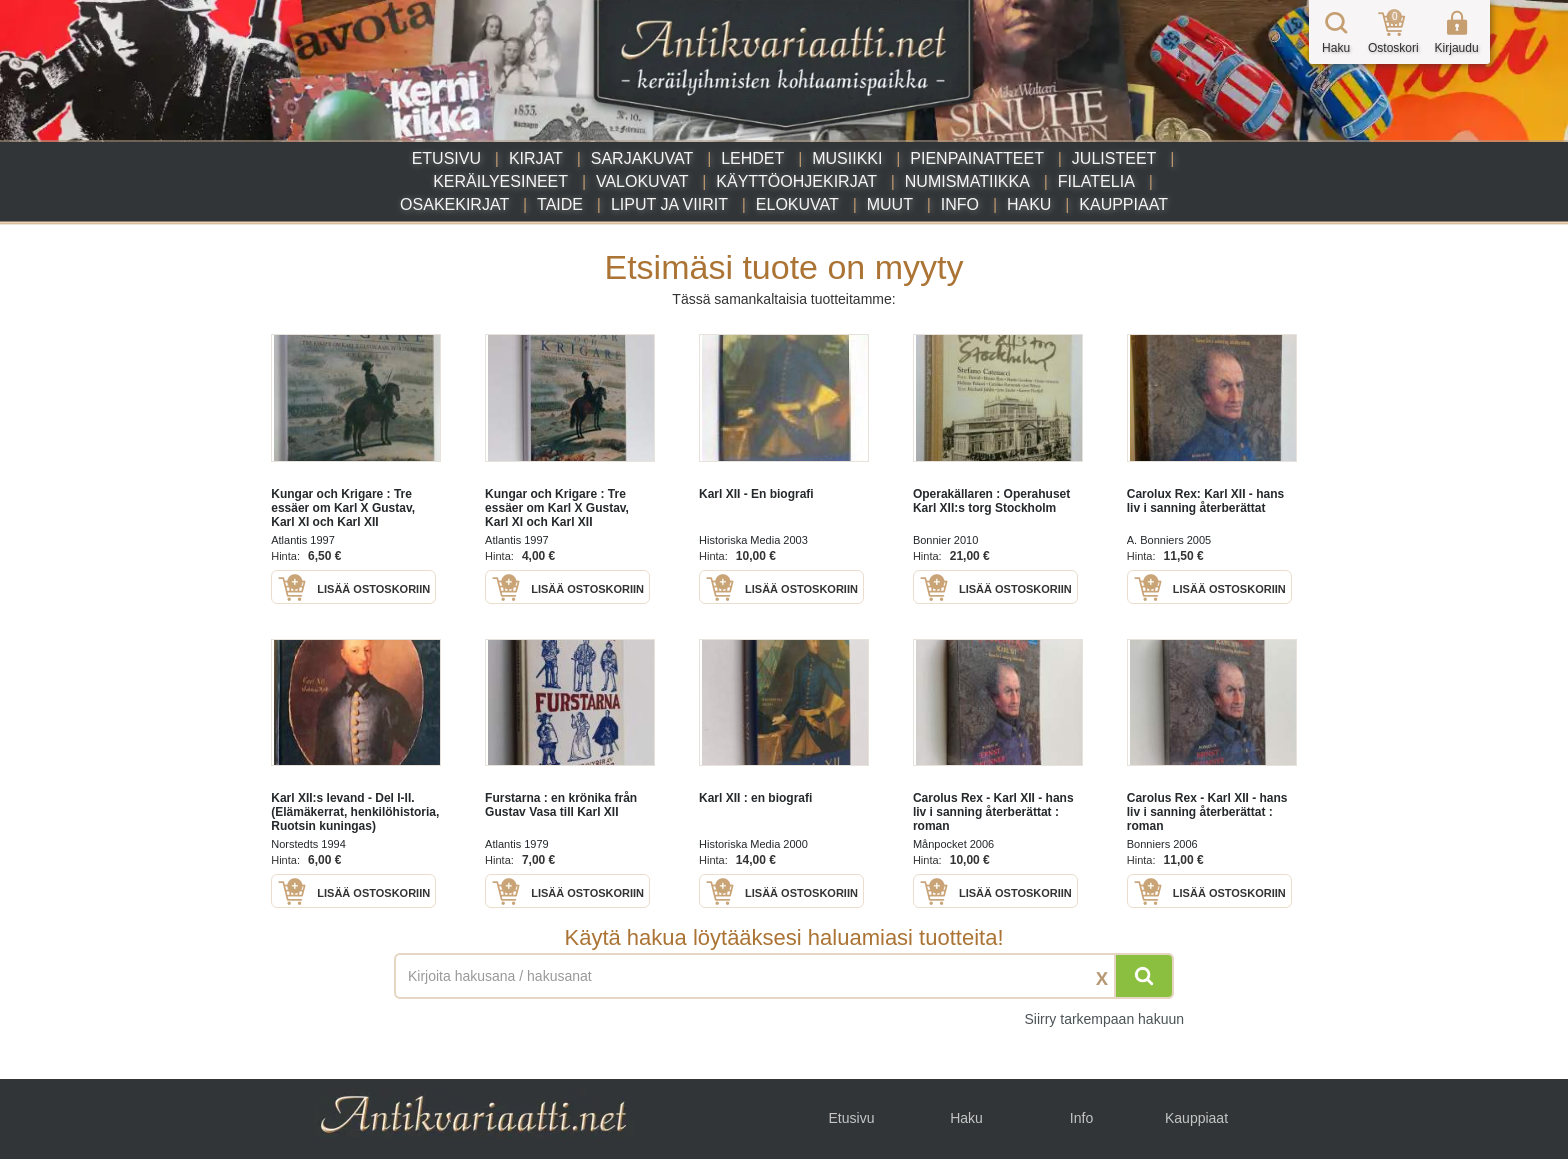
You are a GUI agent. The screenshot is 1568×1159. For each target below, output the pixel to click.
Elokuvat (797, 204)
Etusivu (446, 158)
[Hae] (1144, 976)
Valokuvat (642, 181)
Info (960, 204)
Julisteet (1114, 158)
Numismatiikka (967, 181)
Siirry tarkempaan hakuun (1104, 1019)
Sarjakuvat (642, 158)
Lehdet (752, 158)
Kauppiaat (1123, 204)
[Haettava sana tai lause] (784, 976)
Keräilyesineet (500, 181)
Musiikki (847, 158)
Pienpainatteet (977, 158)
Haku (1029, 204)
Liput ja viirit (669, 204)
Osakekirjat (454, 204)
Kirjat (536, 158)
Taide (560, 204)
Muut (890, 204)
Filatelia (1096, 181)
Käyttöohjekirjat (796, 181)
